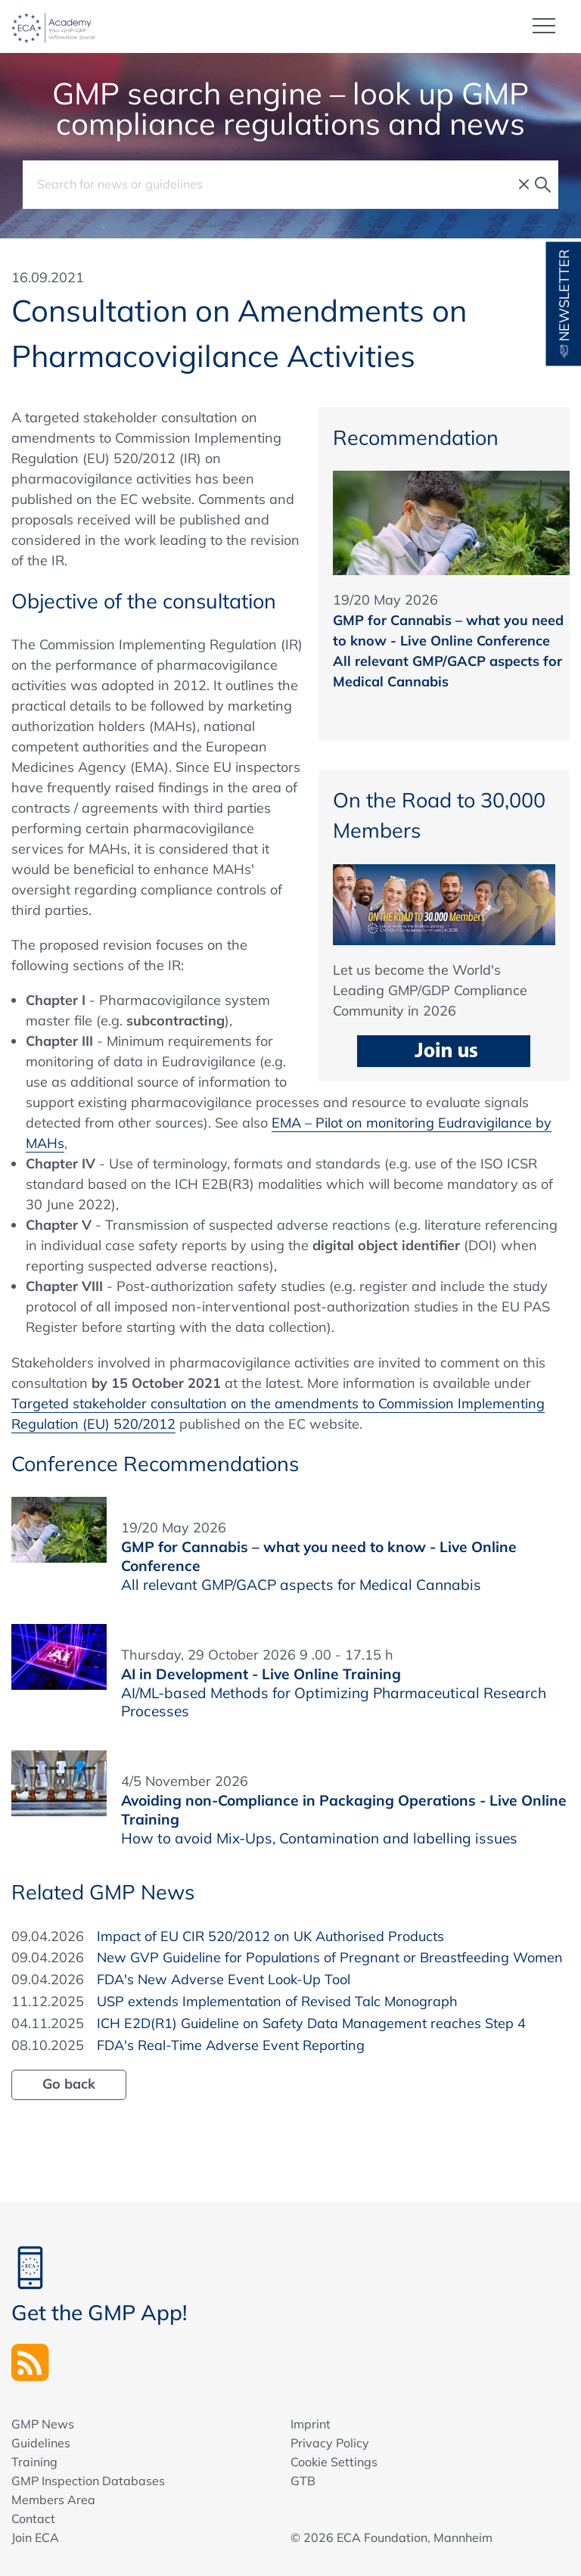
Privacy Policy (329, 2442)
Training (34, 2461)
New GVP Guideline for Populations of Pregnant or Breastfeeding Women (330, 1957)
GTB (302, 2480)
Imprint (310, 2423)
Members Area (53, 2499)
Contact (33, 2518)
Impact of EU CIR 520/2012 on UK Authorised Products (270, 1936)
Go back (68, 2083)
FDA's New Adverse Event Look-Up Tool (223, 1979)
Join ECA (35, 2537)
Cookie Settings (333, 2461)
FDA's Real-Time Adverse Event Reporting (231, 2045)
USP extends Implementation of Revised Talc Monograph (277, 2001)
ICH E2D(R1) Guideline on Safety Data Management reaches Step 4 (311, 2023)
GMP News (42, 2423)
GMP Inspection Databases (88, 2480)
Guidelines (40, 2442)
